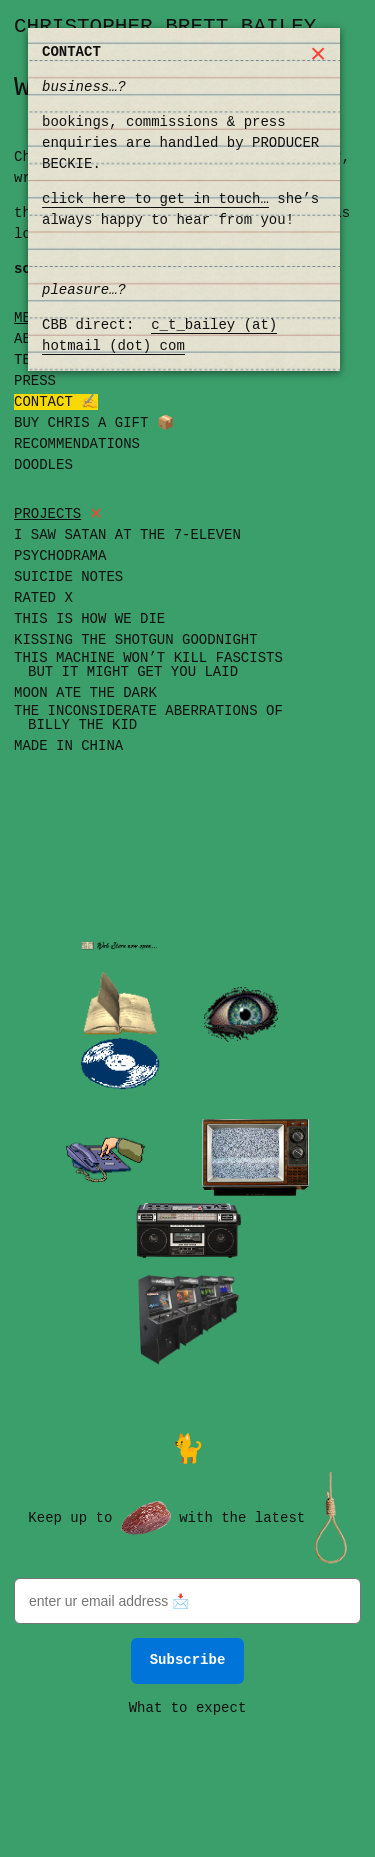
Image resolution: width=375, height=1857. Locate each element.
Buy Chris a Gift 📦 (94, 423)
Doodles (43, 465)
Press (35, 381)
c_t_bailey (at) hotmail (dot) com (159, 336)
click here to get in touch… (155, 199)
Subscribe (188, 1658)
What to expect (188, 1706)
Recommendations (77, 444)
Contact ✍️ (56, 402)
